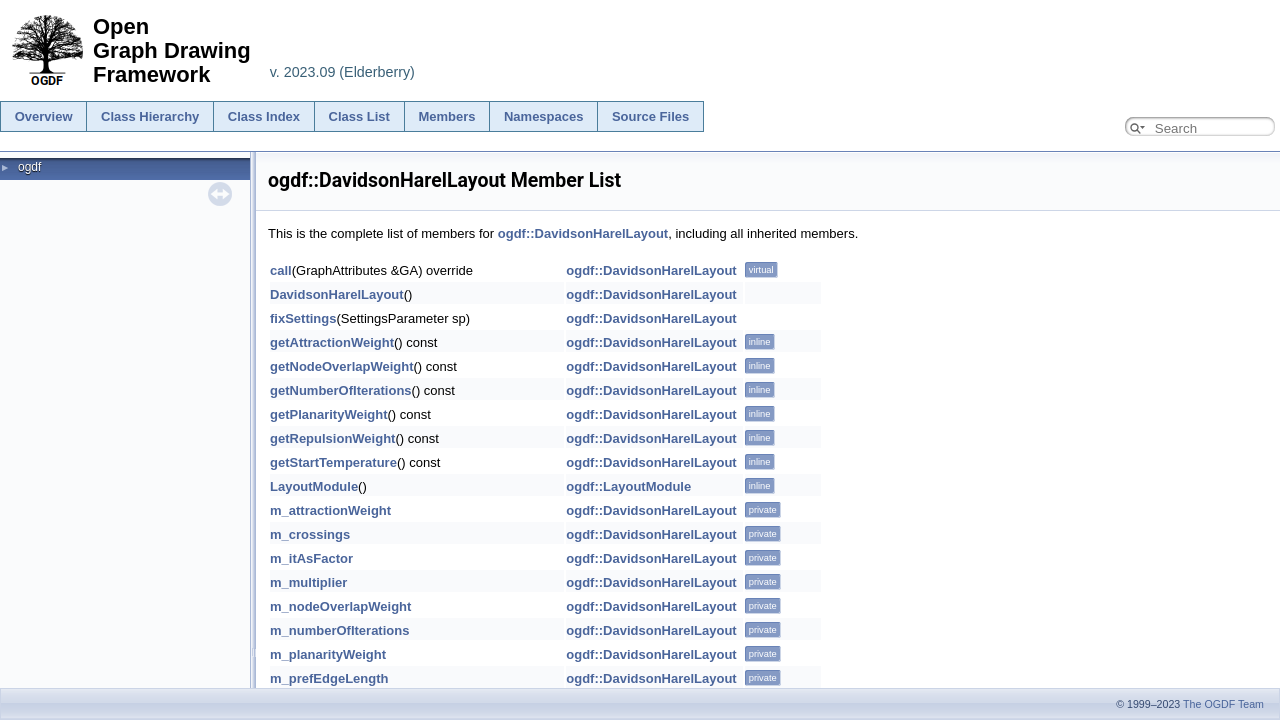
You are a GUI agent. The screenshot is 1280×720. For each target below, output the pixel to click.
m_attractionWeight (330, 510)
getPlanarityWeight (329, 414)
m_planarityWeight (328, 654)
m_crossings (310, 534)
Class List (359, 116)
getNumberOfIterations (341, 390)
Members (446, 116)
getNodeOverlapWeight (342, 366)
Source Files (650, 116)
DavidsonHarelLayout (337, 294)
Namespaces (544, 116)
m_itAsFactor (311, 558)
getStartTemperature (333, 462)
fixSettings (303, 318)
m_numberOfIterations (339, 630)
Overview (44, 116)
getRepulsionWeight (332, 438)
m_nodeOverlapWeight (340, 606)
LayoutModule (314, 486)
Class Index (264, 116)
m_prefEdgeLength (329, 678)
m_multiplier (308, 582)
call (281, 270)
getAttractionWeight (332, 342)
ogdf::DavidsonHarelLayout (583, 233)
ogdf (29, 167)
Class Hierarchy (150, 116)
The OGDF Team (1223, 704)
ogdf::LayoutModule (628, 486)
